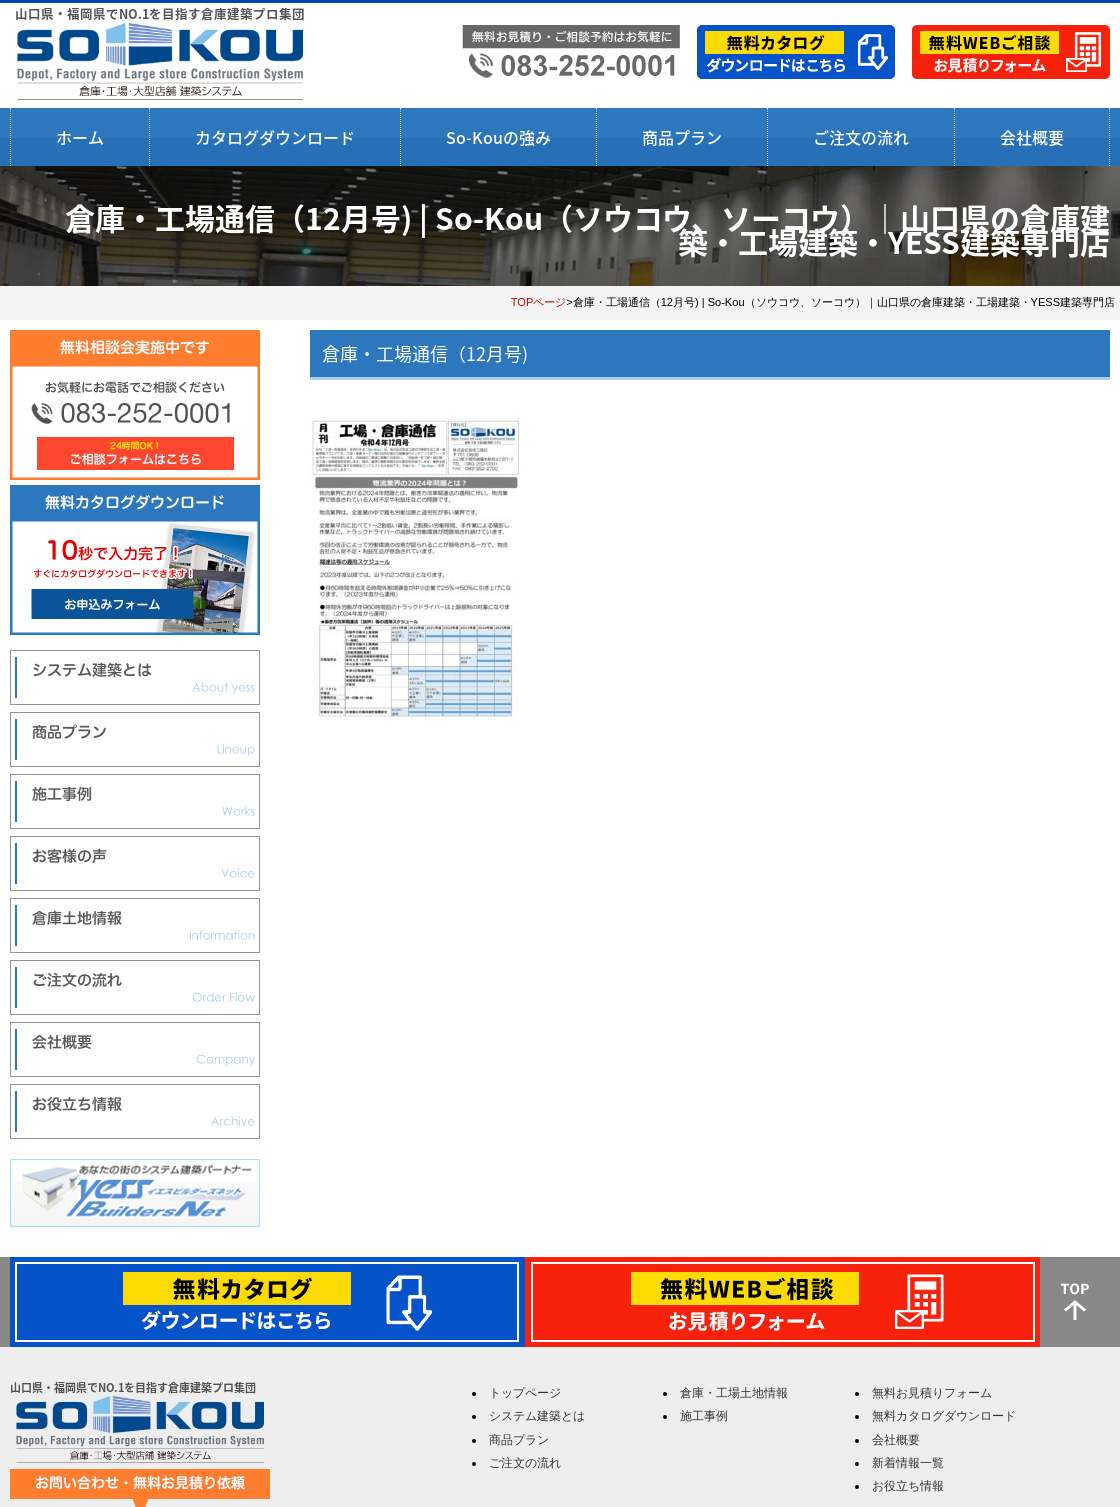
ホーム (80, 137)
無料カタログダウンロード (944, 1416)
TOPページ (539, 302)
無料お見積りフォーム (932, 1393)
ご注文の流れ (861, 137)
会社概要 (1032, 137)
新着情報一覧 (908, 1463)
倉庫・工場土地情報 (734, 1393)
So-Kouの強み (498, 137)
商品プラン (682, 137)
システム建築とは (537, 1416)
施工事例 (704, 1416)
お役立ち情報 (908, 1486)
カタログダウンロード (275, 137)
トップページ (525, 1393)
